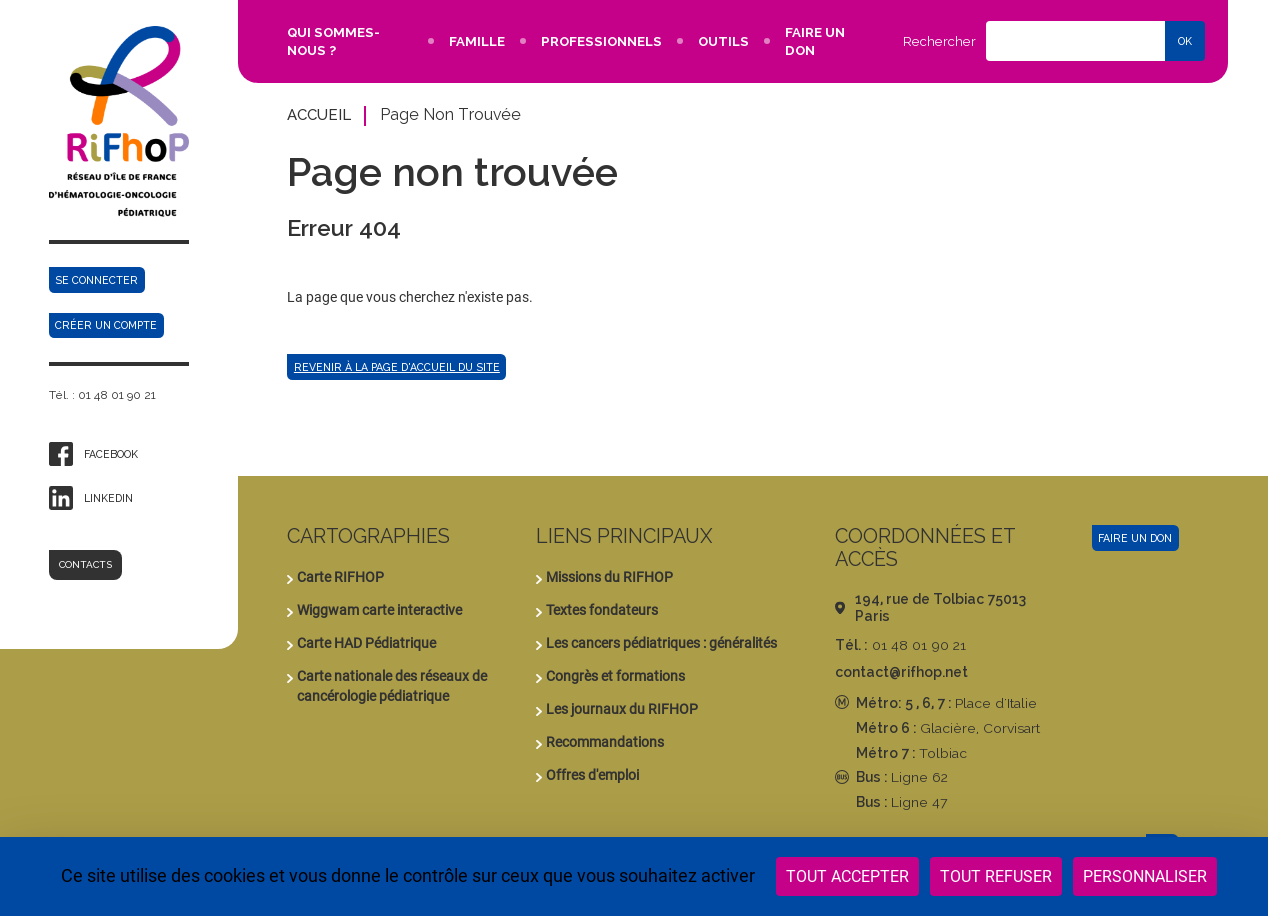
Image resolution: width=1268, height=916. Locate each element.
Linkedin (108, 498)
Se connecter (96, 280)
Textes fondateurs (602, 610)
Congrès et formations (615, 676)
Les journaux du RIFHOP (622, 709)
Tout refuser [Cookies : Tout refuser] (996, 876)
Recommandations (605, 742)
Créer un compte (106, 325)
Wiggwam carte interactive (379, 610)
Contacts (85, 564)
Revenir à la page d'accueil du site (397, 367)
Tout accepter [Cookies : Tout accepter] (847, 876)
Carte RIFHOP (340, 577)
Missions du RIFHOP (609, 577)
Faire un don (1135, 538)
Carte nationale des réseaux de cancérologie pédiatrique (392, 686)
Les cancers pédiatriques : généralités (661, 643)
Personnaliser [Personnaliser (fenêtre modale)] (1145, 876)
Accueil (319, 114)
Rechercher (939, 41)
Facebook (111, 454)
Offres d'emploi (592, 775)
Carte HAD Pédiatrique (366, 643)
